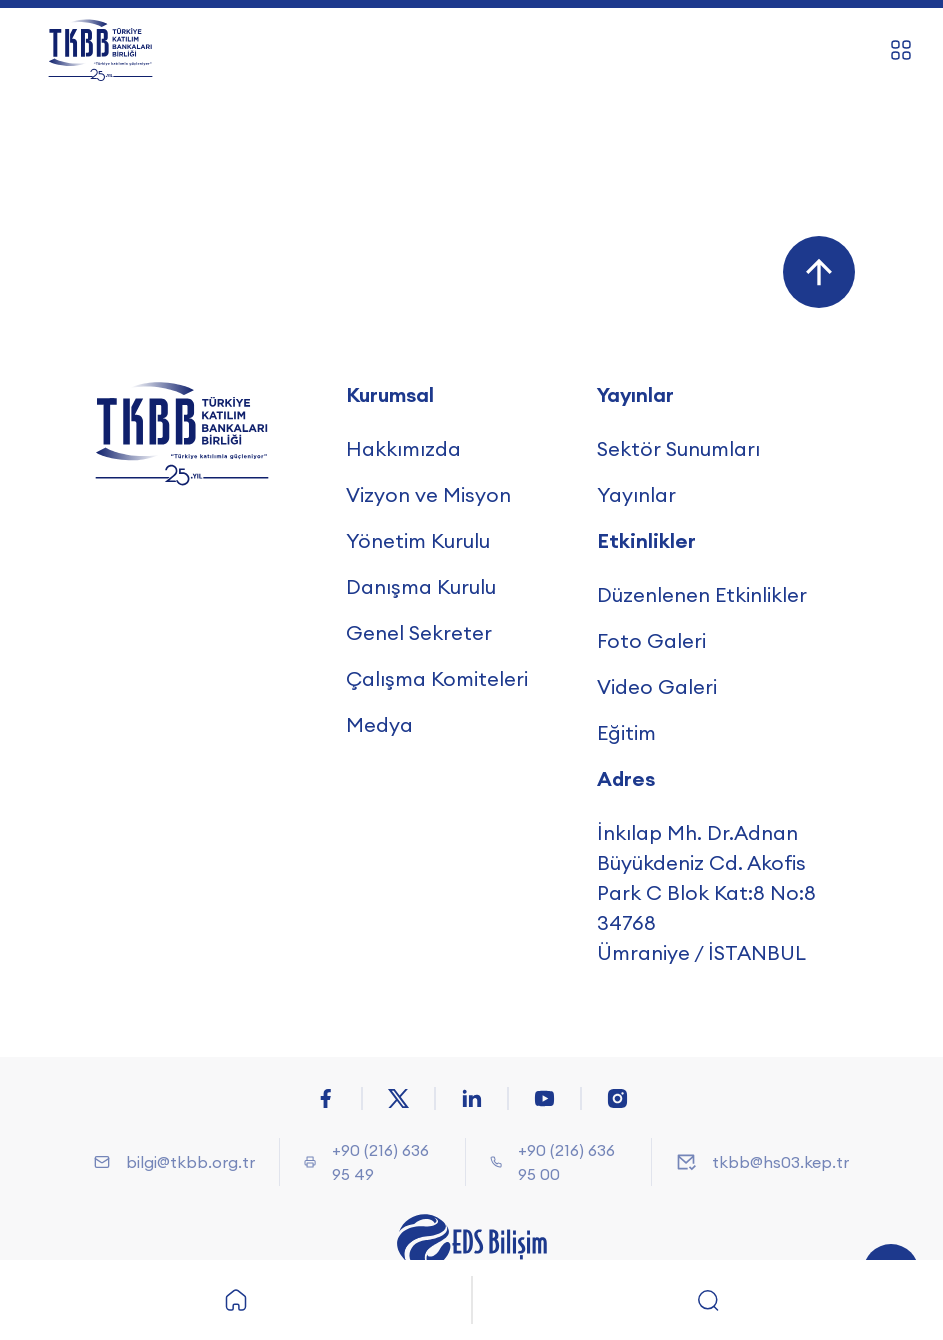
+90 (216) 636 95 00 (566, 1162)
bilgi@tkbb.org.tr (190, 1162)
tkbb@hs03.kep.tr (780, 1162)
